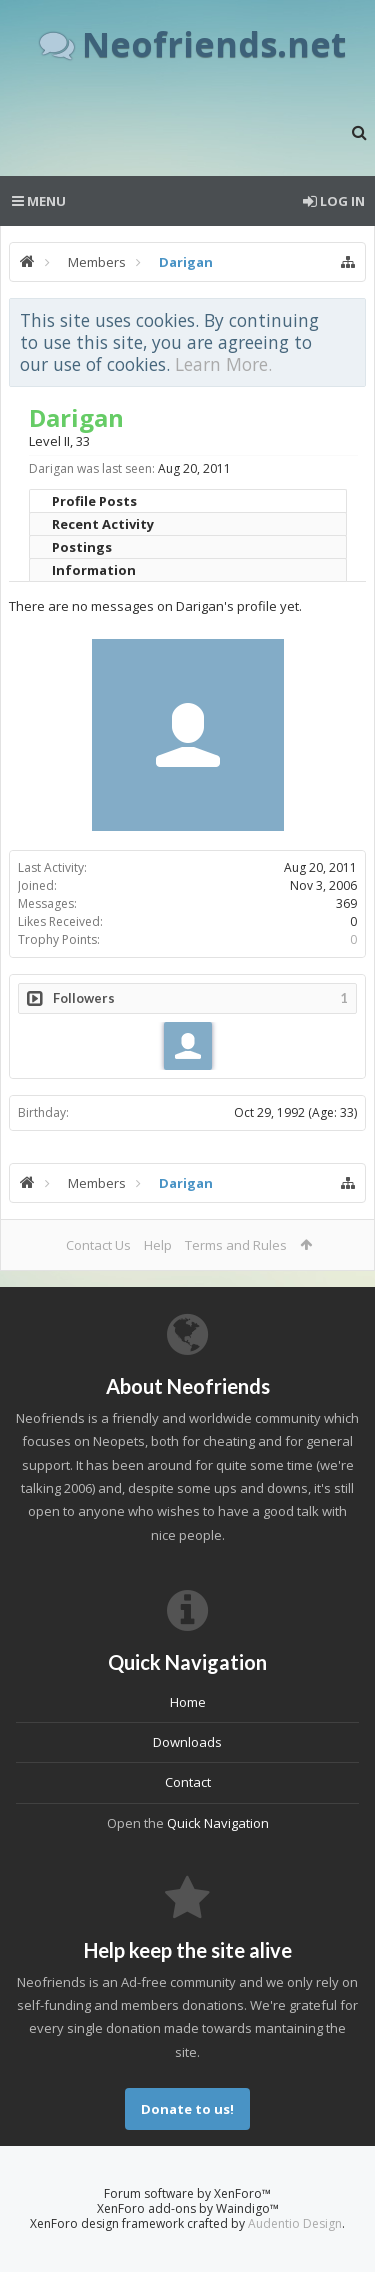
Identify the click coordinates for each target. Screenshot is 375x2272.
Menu (39, 201)
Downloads (187, 1742)
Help (158, 1245)
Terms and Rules (236, 1245)
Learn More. (223, 364)
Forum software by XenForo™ (187, 2193)
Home (188, 1702)
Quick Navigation (218, 1823)
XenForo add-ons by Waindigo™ (188, 2208)
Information (94, 570)
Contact (188, 1782)
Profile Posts (94, 501)
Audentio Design (295, 2223)
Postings (82, 547)
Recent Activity (103, 524)
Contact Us (98, 1245)
